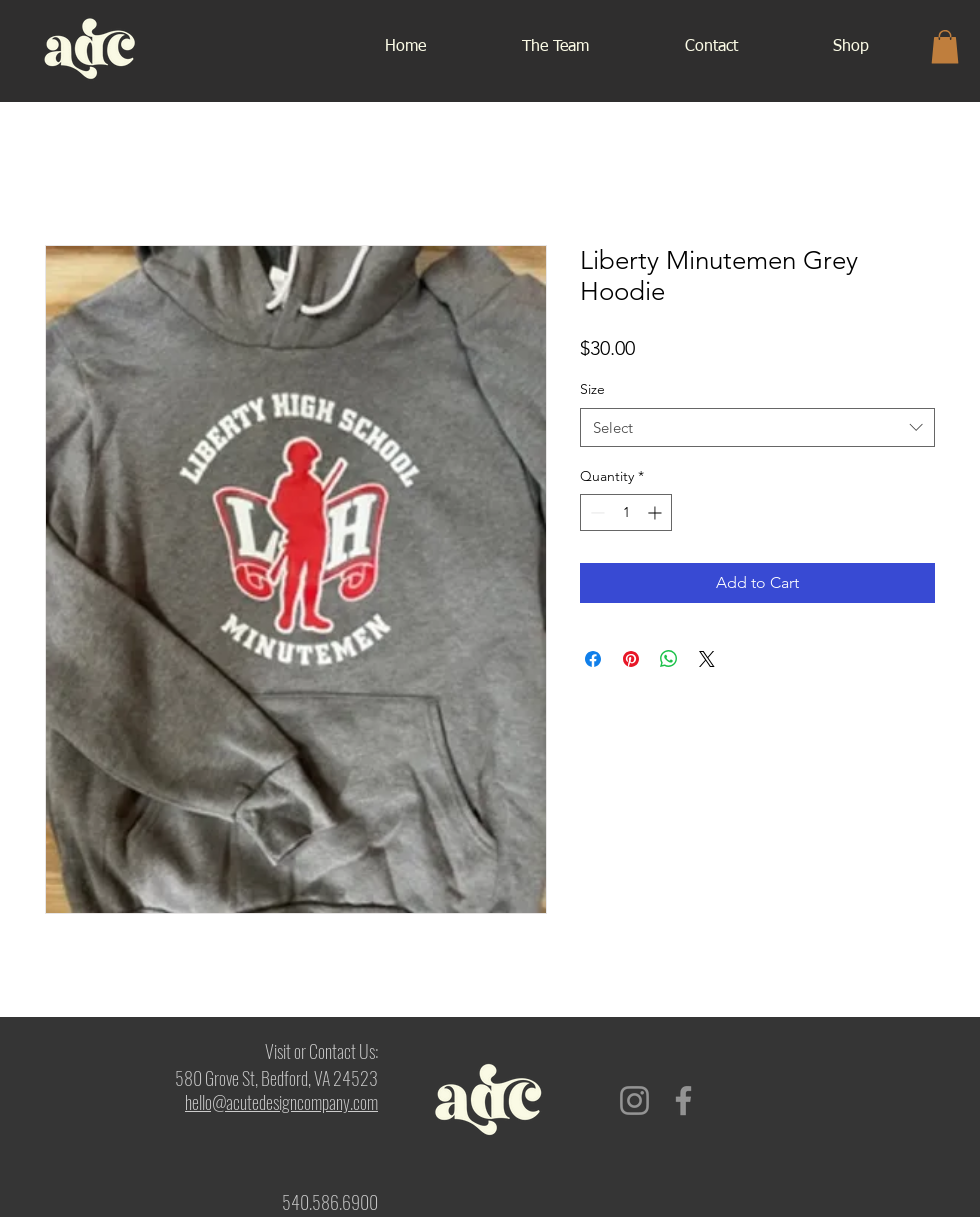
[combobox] (757, 427)
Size (592, 389)
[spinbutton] (626, 512)
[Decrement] (595, 512)
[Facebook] (683, 1100)
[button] (945, 46)
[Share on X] (707, 659)
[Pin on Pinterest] (631, 659)
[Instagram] (634, 1100)
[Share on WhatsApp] (669, 659)
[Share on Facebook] (593, 659)
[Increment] (656, 512)
